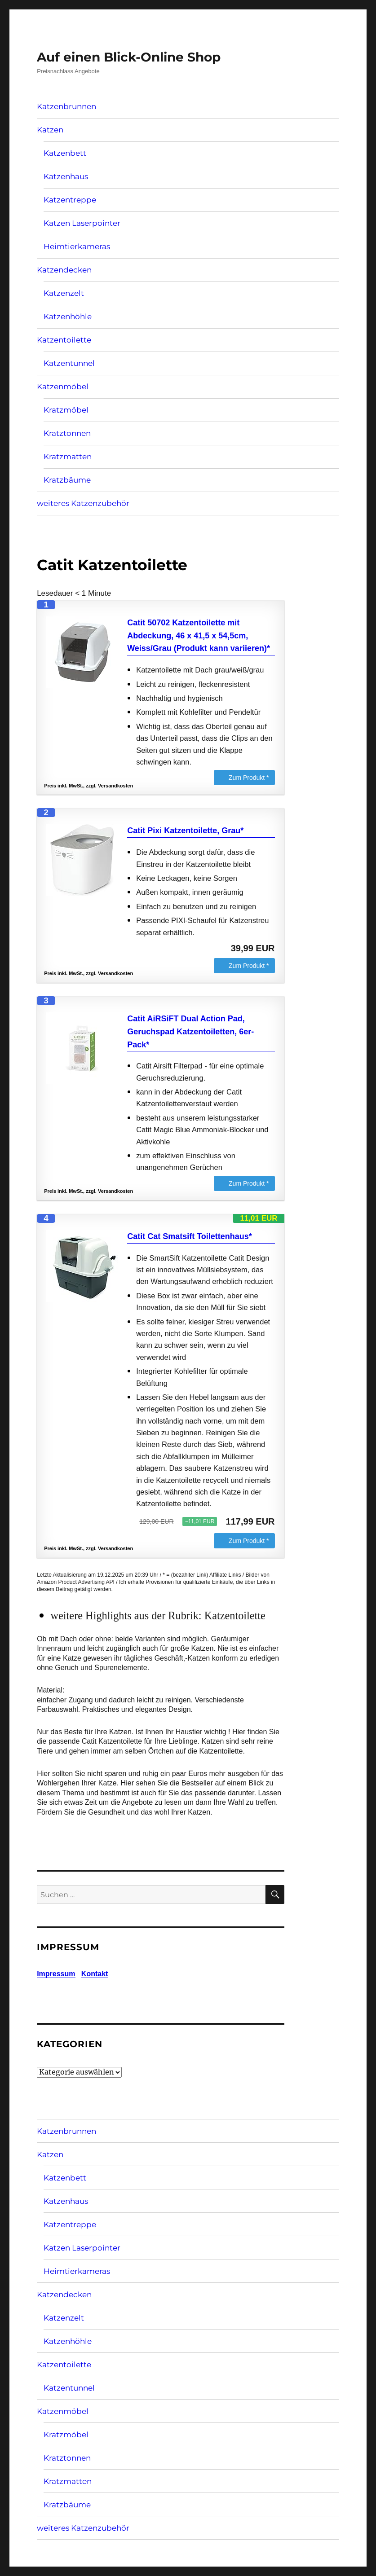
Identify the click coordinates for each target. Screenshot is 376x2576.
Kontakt (94, 1974)
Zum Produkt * (249, 777)
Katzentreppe (70, 199)
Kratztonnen (67, 433)
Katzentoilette (64, 339)
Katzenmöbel (62, 386)
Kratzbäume (67, 479)
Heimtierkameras (77, 246)
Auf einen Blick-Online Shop (129, 57)
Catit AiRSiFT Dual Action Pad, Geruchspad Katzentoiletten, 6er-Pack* (190, 1031)
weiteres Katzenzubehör (83, 503)
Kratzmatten (68, 456)
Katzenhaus (66, 176)
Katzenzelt (64, 293)
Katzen (50, 129)
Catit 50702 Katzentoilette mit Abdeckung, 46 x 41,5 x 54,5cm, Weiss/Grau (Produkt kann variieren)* (198, 635)
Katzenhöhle (68, 316)
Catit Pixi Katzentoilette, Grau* (185, 830)
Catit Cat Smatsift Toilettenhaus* (189, 1236)
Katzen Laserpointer (82, 223)
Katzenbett (65, 153)
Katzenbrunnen (66, 106)
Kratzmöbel (66, 409)
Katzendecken (64, 269)
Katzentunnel (69, 363)
